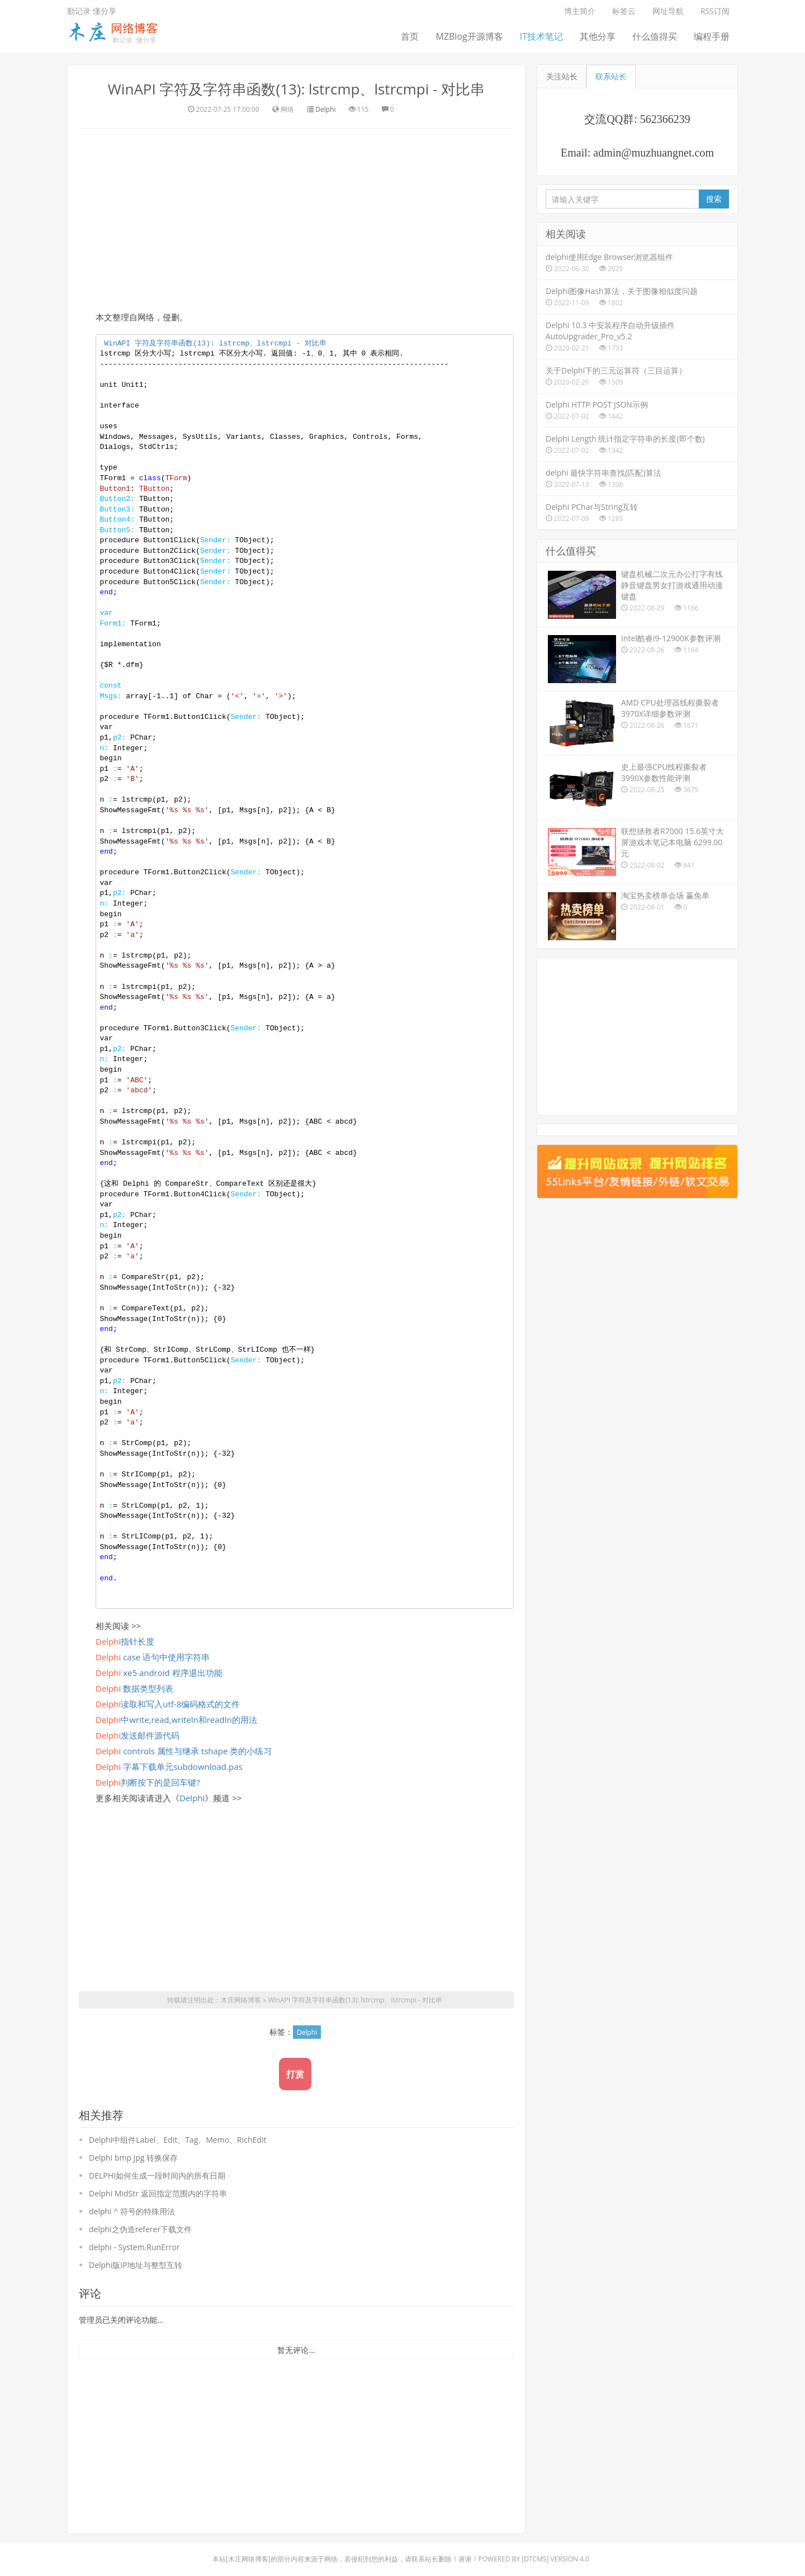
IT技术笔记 (541, 36)
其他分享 (597, 36)
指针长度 (125, 1641)
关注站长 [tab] (561, 76)
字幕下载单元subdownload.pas (169, 1766)
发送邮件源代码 (137, 1735)
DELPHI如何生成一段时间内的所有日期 (157, 2175)
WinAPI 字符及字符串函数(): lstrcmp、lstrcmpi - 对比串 (215, 343)
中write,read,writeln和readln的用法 (176, 1719)
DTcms (535, 2559)
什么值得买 (654, 36)
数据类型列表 (134, 1688)
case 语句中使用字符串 (153, 1657)
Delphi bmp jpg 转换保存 (133, 2157)
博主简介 (579, 11)
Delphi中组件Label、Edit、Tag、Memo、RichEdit (177, 2139)
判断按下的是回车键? (148, 1782)
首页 (410, 36)
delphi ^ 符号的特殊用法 (132, 2211)
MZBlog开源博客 (469, 36)
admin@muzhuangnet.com (653, 152)
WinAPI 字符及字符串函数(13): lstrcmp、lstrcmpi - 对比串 (296, 89)
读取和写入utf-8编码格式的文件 (168, 1704)
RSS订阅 (715, 11)
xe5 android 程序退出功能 (159, 1672)
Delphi (325, 109)
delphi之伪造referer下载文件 (140, 2229)
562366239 (665, 119)
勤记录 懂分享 (91, 11)
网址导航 (668, 11)
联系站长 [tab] (611, 76)
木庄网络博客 (241, 2000)
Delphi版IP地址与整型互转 (135, 2265)
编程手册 (712, 36)
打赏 (295, 2074)
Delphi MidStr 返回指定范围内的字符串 (158, 2193)
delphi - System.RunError (134, 2247)
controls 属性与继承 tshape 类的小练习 (184, 1750)
